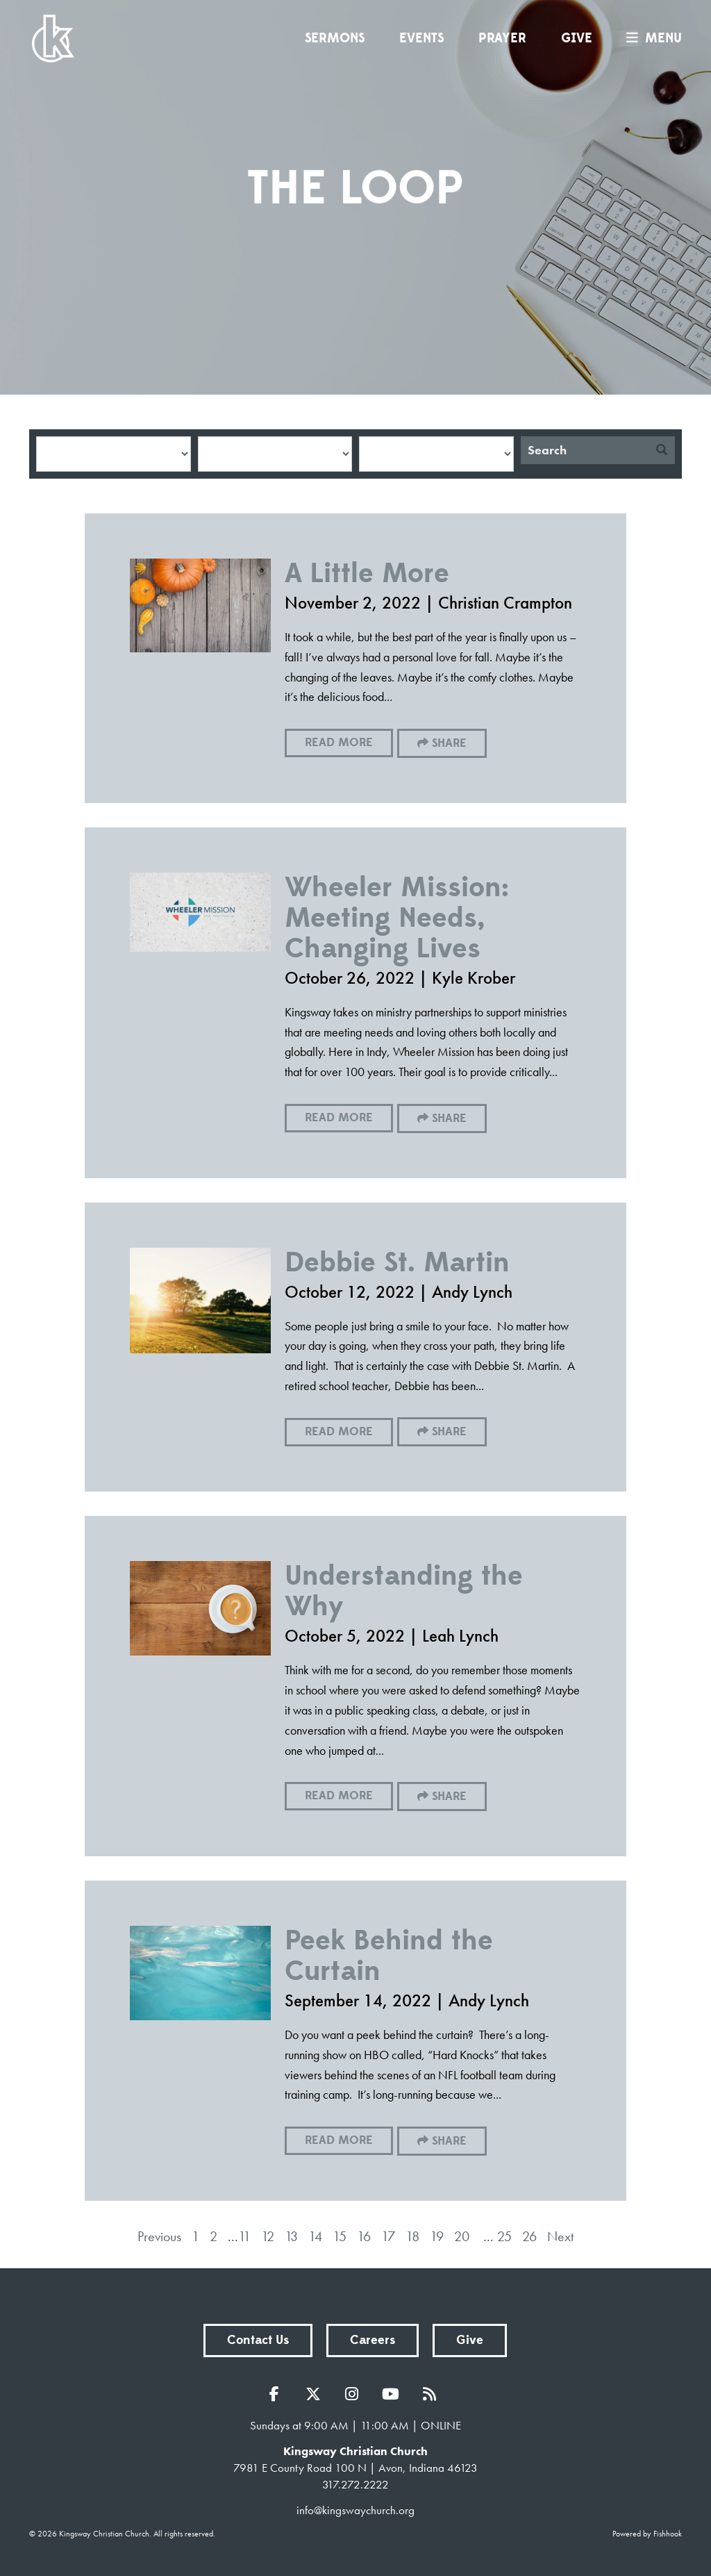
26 (529, 2236)
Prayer (502, 38)
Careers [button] (372, 2340)
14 (315, 2236)
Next (560, 2236)
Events (421, 38)
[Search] (585, 450)
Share (449, 743)
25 (504, 2236)
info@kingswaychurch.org (355, 2510)
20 (461, 2236)
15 (339, 2236)
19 (437, 2236)
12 (267, 2236)
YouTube (394, 2394)
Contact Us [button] (258, 2340)
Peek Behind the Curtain (389, 1956)
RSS (433, 2394)
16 (364, 2236)
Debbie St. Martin (397, 1262)
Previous (159, 2236)
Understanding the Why (404, 1591)
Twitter (317, 2394)
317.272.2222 (355, 2484)
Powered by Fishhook (647, 2533)
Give (576, 38)
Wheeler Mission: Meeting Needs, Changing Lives (397, 918)
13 (291, 2236)
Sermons (335, 38)
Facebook (278, 2394)
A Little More (367, 573)
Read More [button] (339, 742)
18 (412, 2236)
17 (388, 2236)
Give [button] (469, 2340)
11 (244, 2236)
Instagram (355, 2394)
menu (650, 38)
